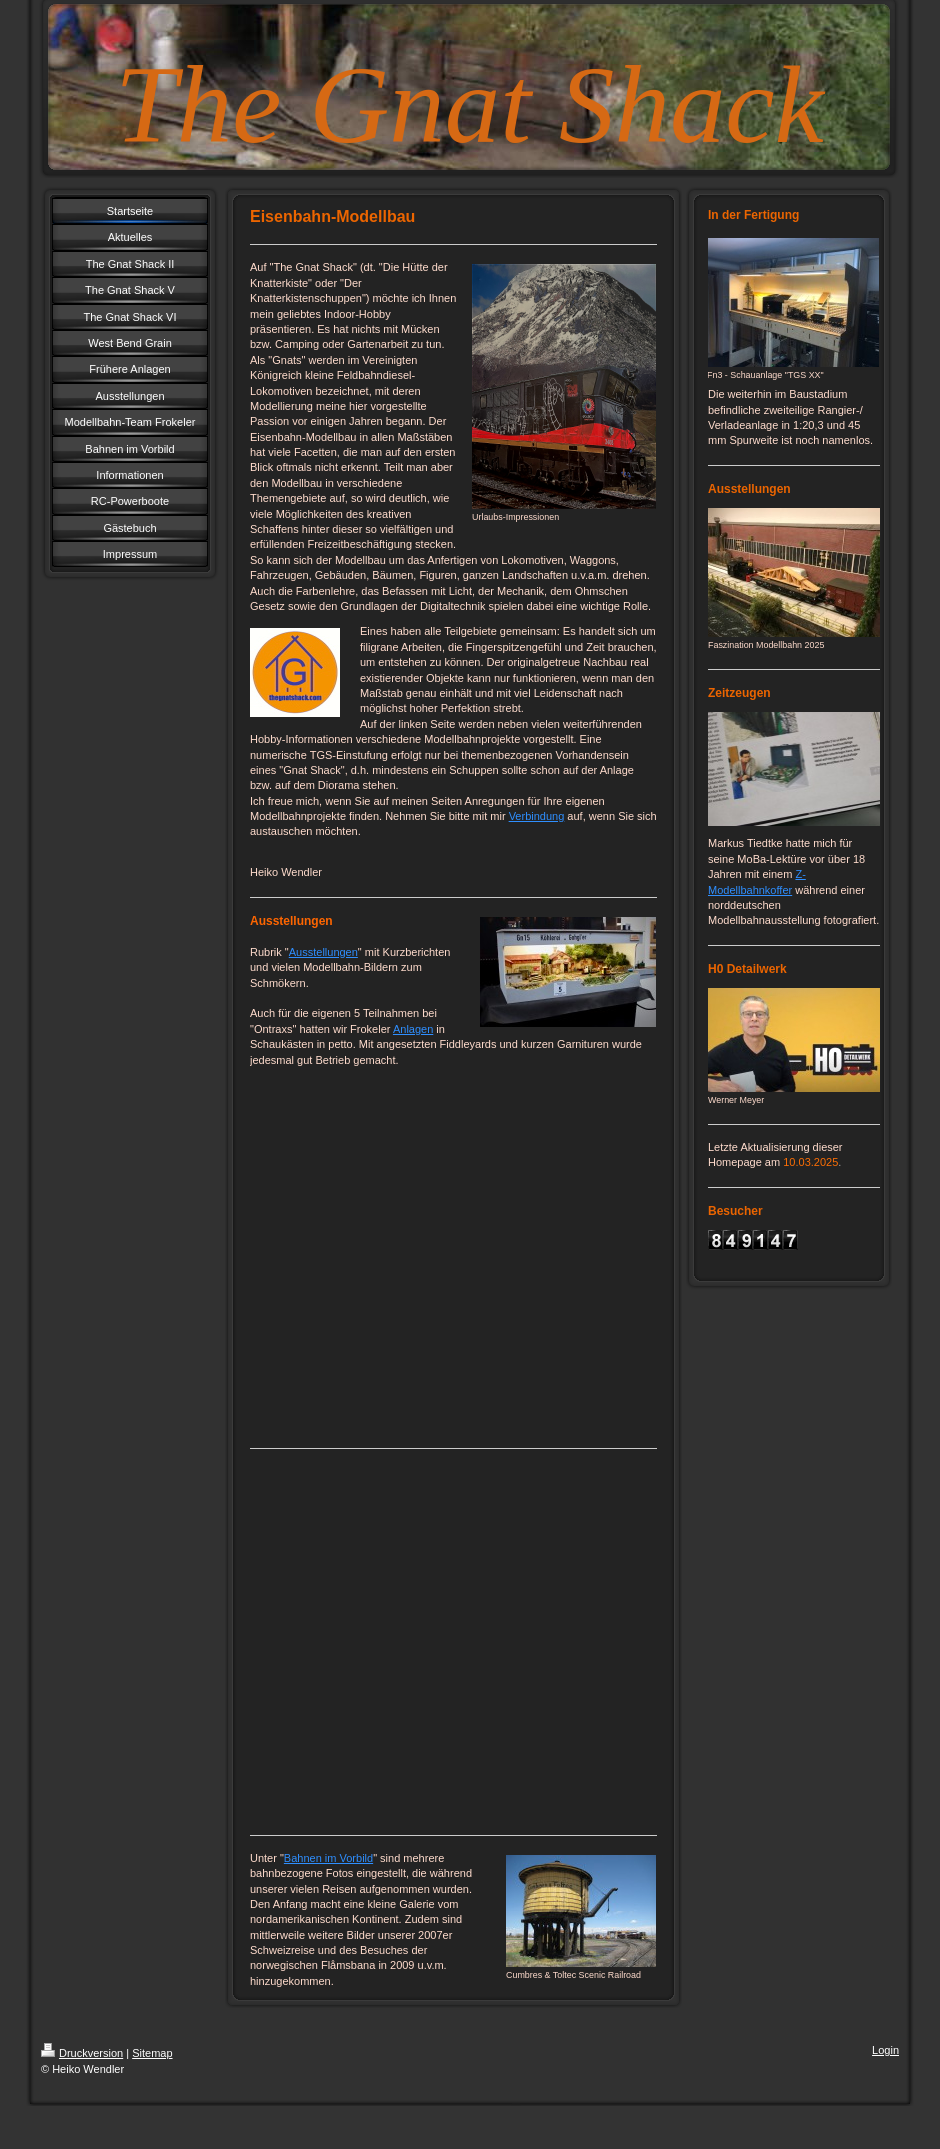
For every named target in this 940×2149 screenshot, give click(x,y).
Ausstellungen (323, 952)
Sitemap (152, 2053)
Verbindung (537, 816)
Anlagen (413, 1029)
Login (885, 2050)
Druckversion (82, 2053)
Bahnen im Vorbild (328, 1858)
